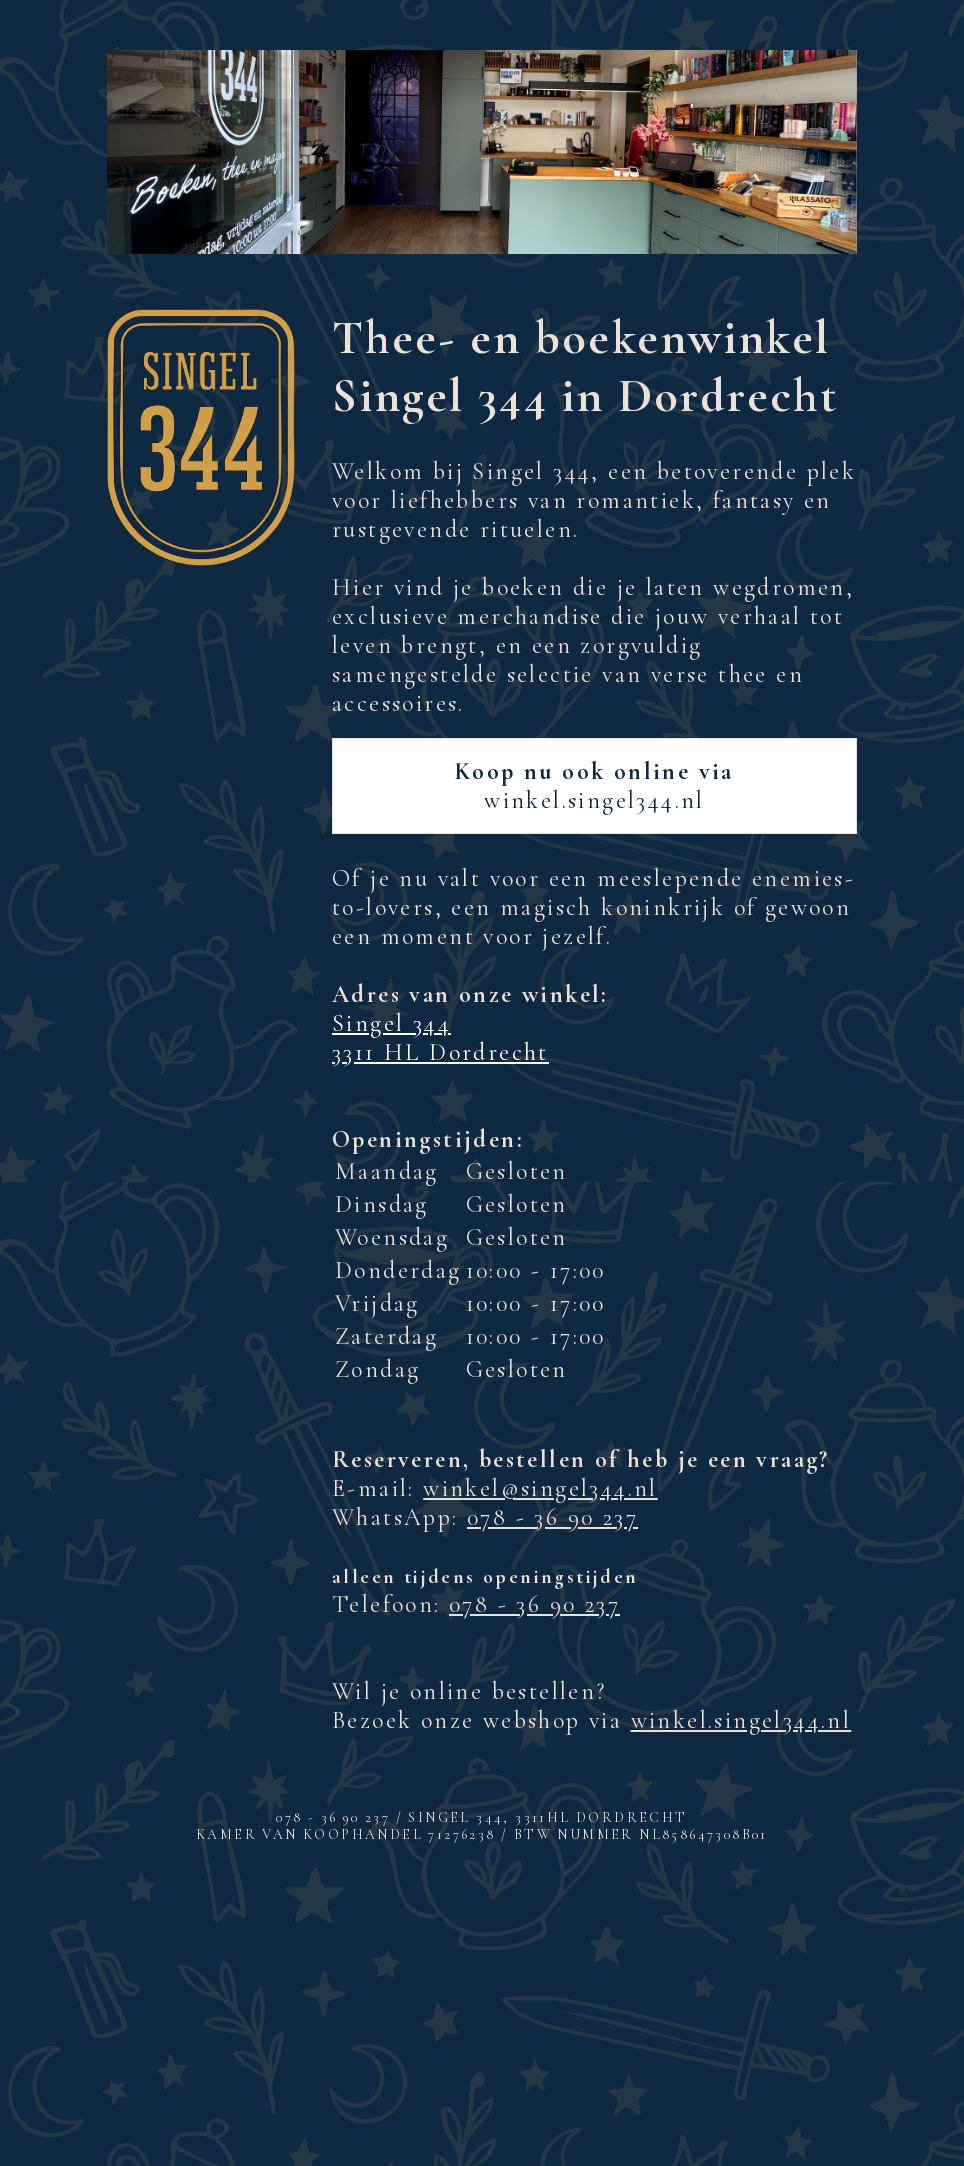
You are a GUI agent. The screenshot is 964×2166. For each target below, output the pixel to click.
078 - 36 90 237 (552, 1517)
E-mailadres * (262, 1966)
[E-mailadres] (482, 1998)
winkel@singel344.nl (540, 1488)
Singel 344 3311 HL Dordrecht (440, 1038)
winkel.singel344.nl (594, 786)
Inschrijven (482, 2050)
